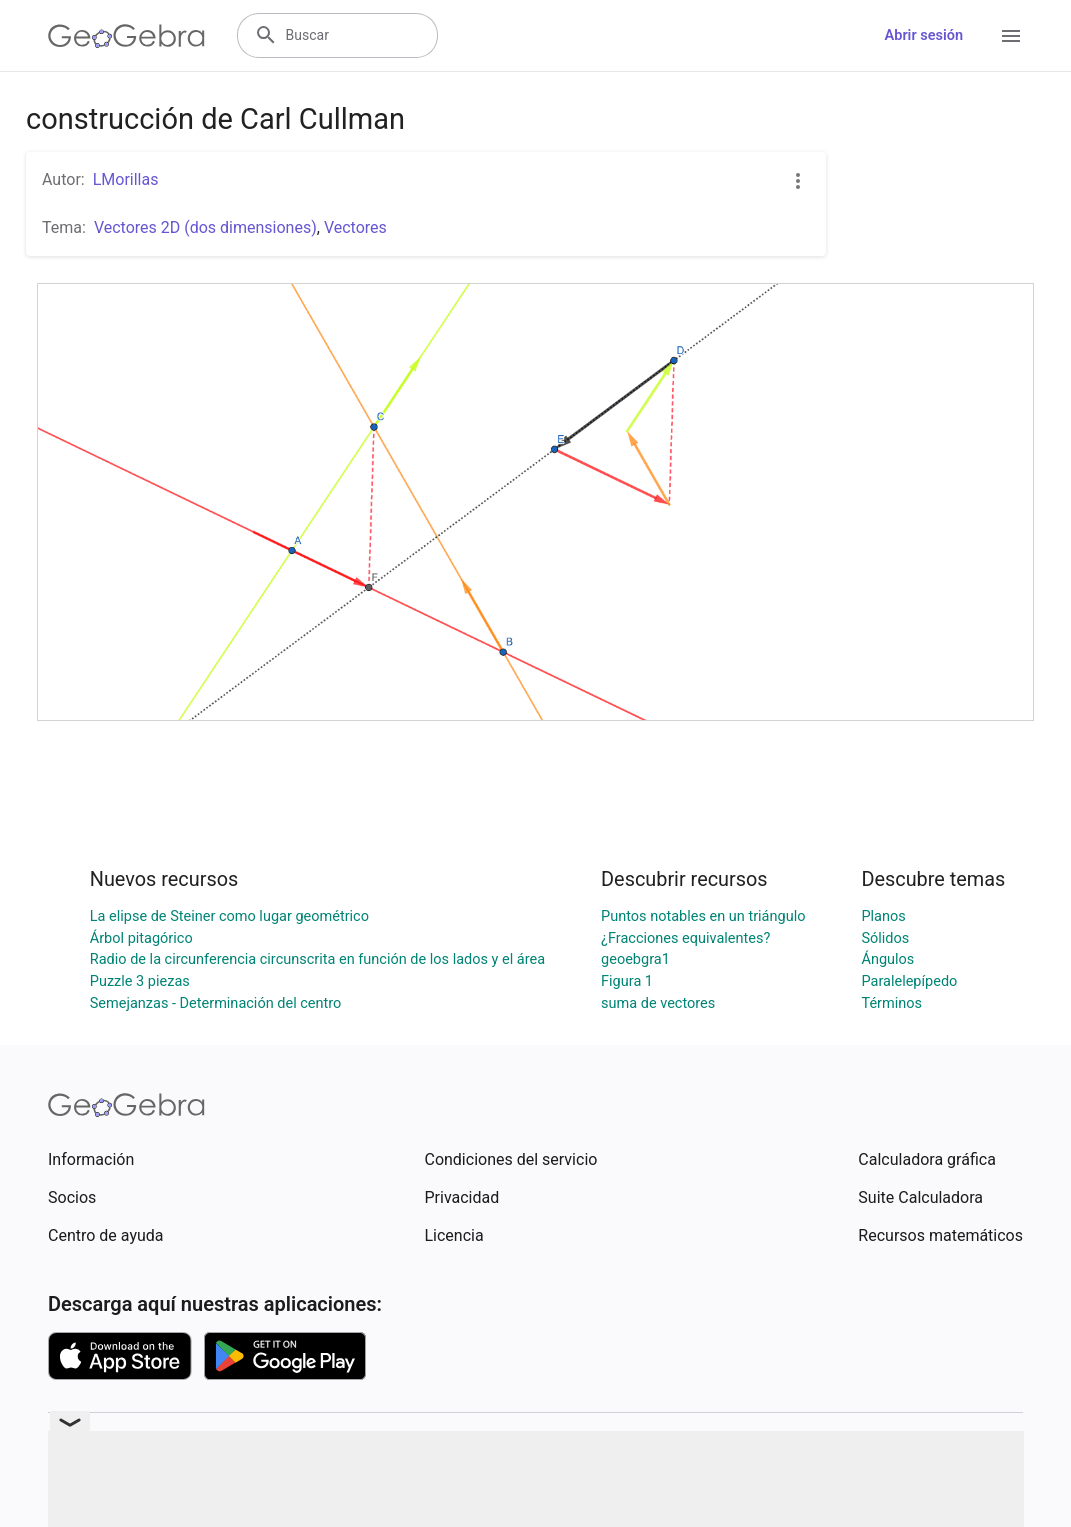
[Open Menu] (1011, 36)
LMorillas (126, 179)
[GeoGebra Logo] (126, 36)
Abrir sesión (924, 35)
